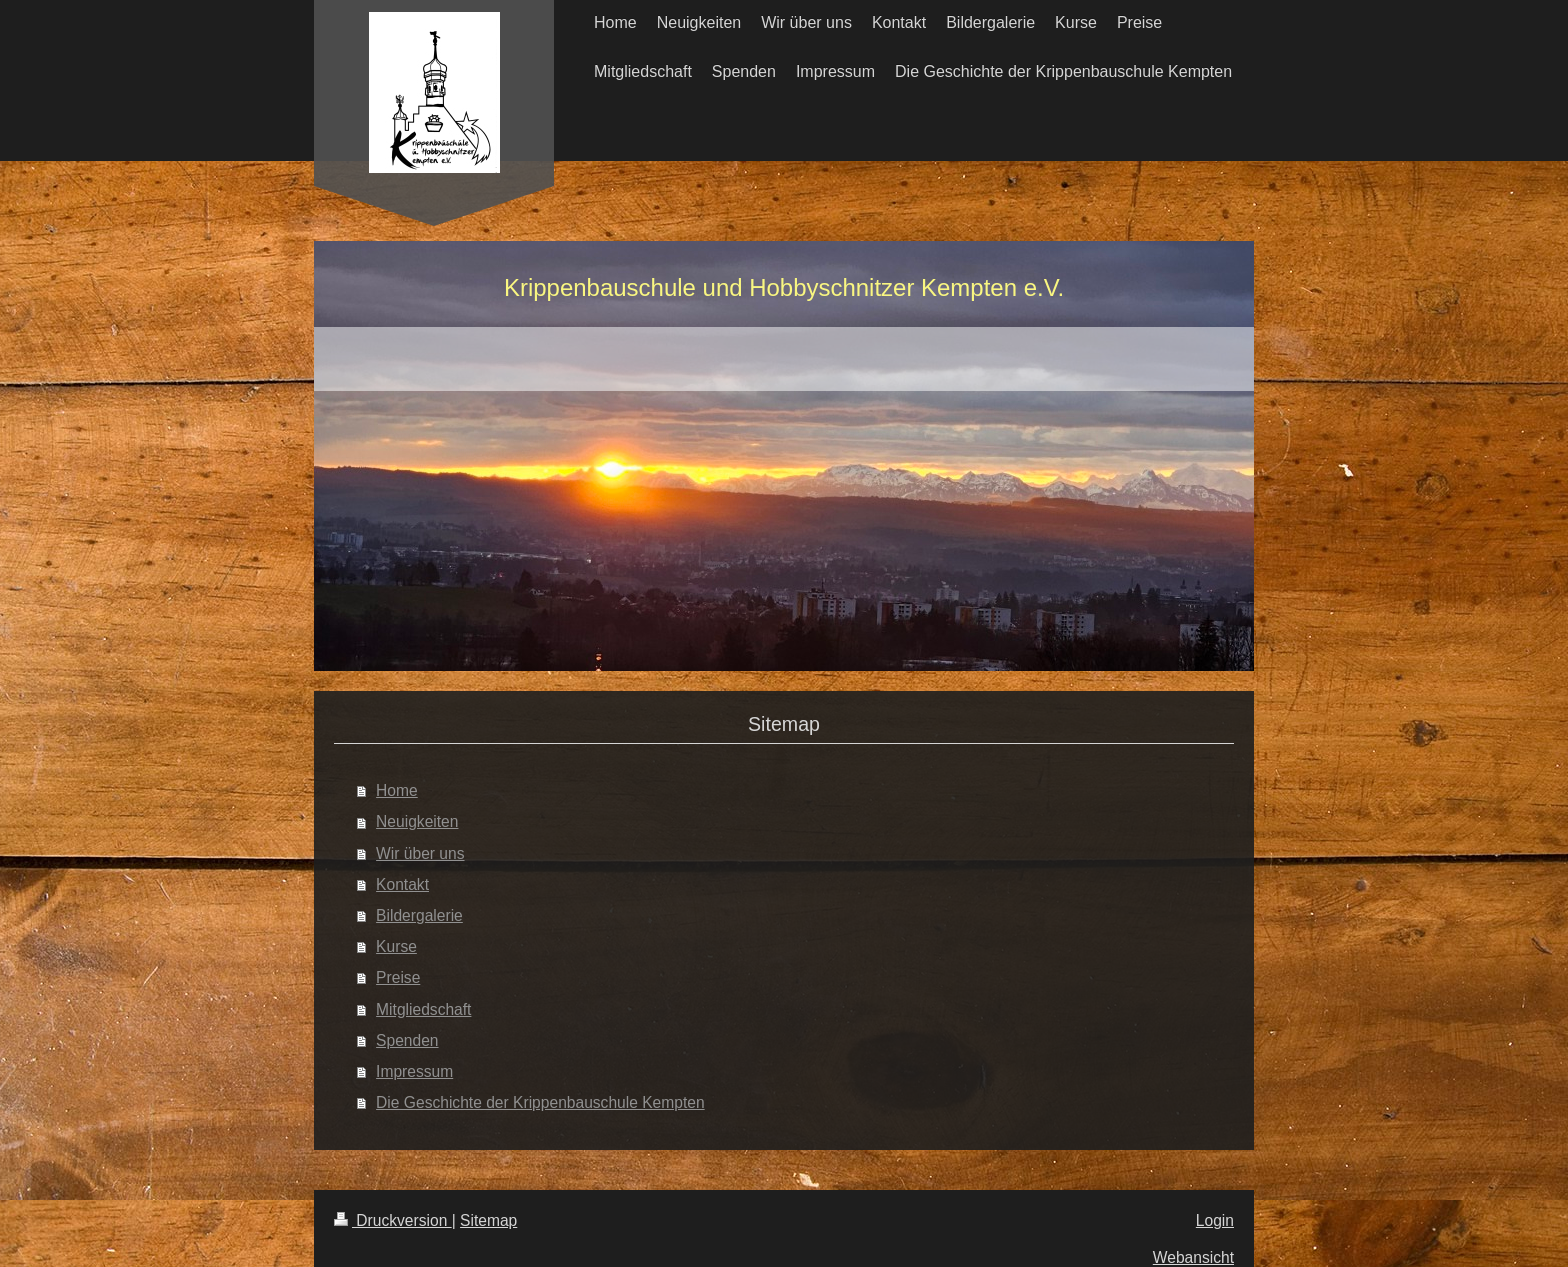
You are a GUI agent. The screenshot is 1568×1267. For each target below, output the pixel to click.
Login (1215, 1220)
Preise (398, 977)
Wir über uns (420, 853)
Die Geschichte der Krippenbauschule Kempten (540, 1102)
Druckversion (393, 1220)
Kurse (396, 946)
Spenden (407, 1040)
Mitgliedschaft (423, 1009)
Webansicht (1193, 1257)
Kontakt (402, 884)
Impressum (414, 1071)
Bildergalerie (419, 915)
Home (397, 790)
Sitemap (488, 1220)
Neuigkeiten (417, 821)
